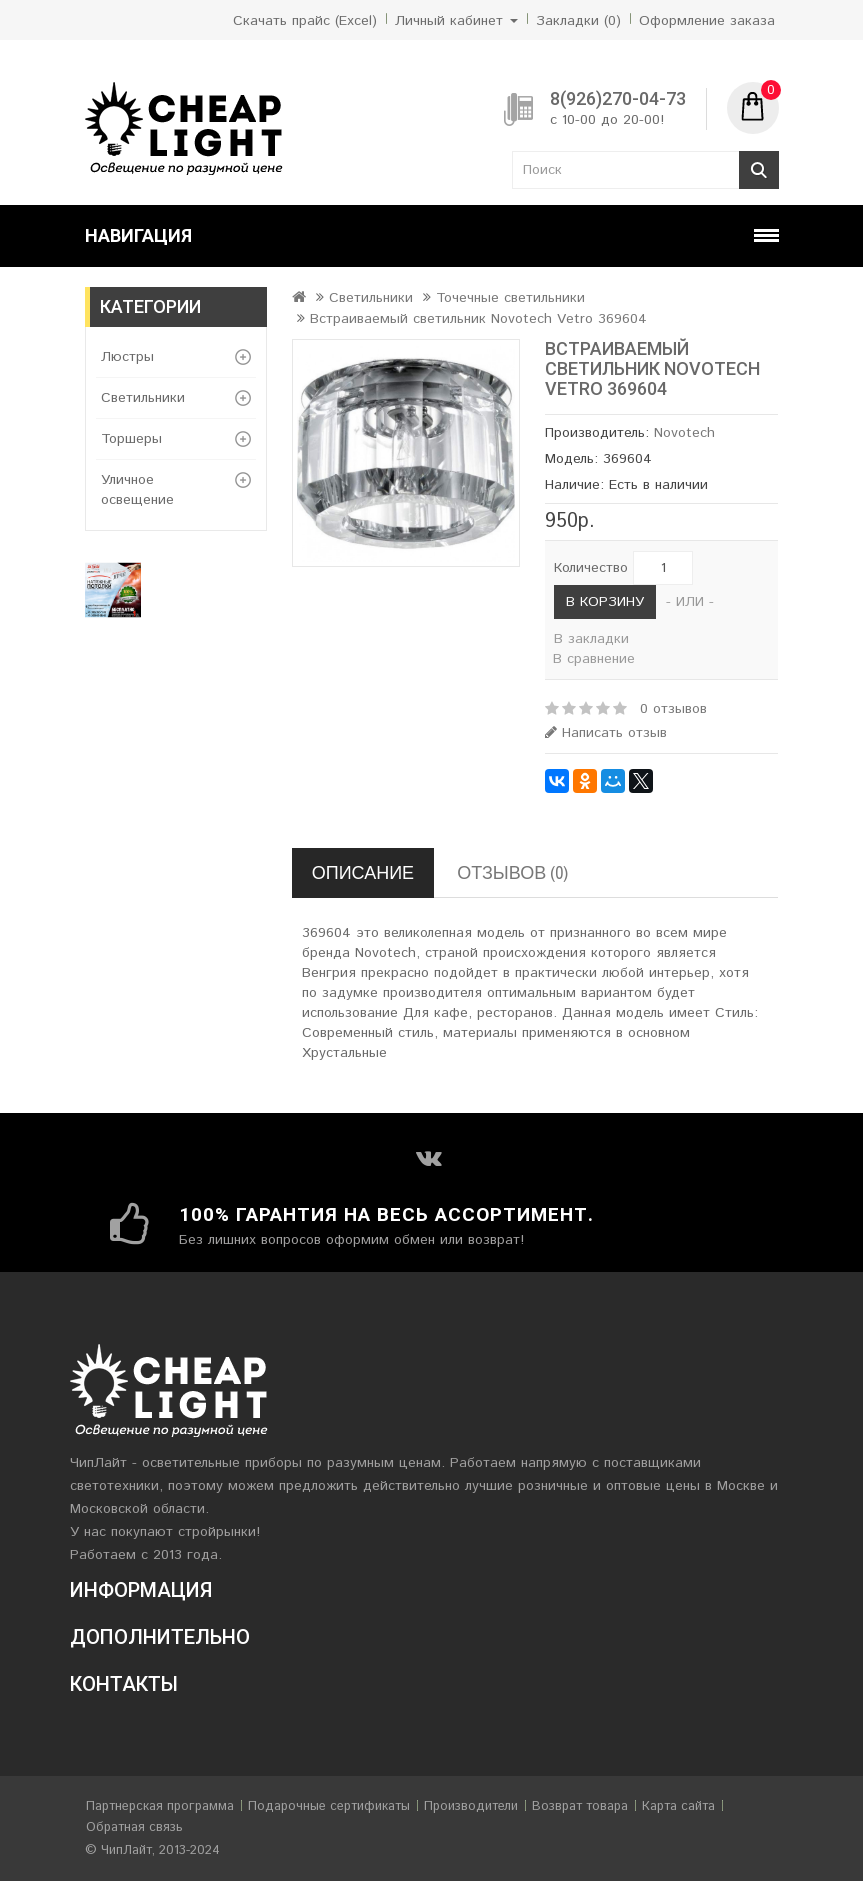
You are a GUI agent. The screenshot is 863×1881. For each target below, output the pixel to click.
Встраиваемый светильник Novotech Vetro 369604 (478, 319)
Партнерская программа (160, 1806)
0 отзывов (673, 709)
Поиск (759, 170)
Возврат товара (580, 1806)
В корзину (605, 602)
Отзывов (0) (512, 872)
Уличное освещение (137, 490)
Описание (363, 872)
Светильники (143, 398)
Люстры (127, 357)
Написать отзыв (606, 733)
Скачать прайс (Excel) (305, 21)
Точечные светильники (510, 298)
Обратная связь (134, 1827)
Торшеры (131, 439)
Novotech (684, 433)
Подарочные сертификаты (329, 1806)
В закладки (591, 639)
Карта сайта (678, 1806)
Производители (471, 1806)
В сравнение (594, 659)
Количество (591, 568)
